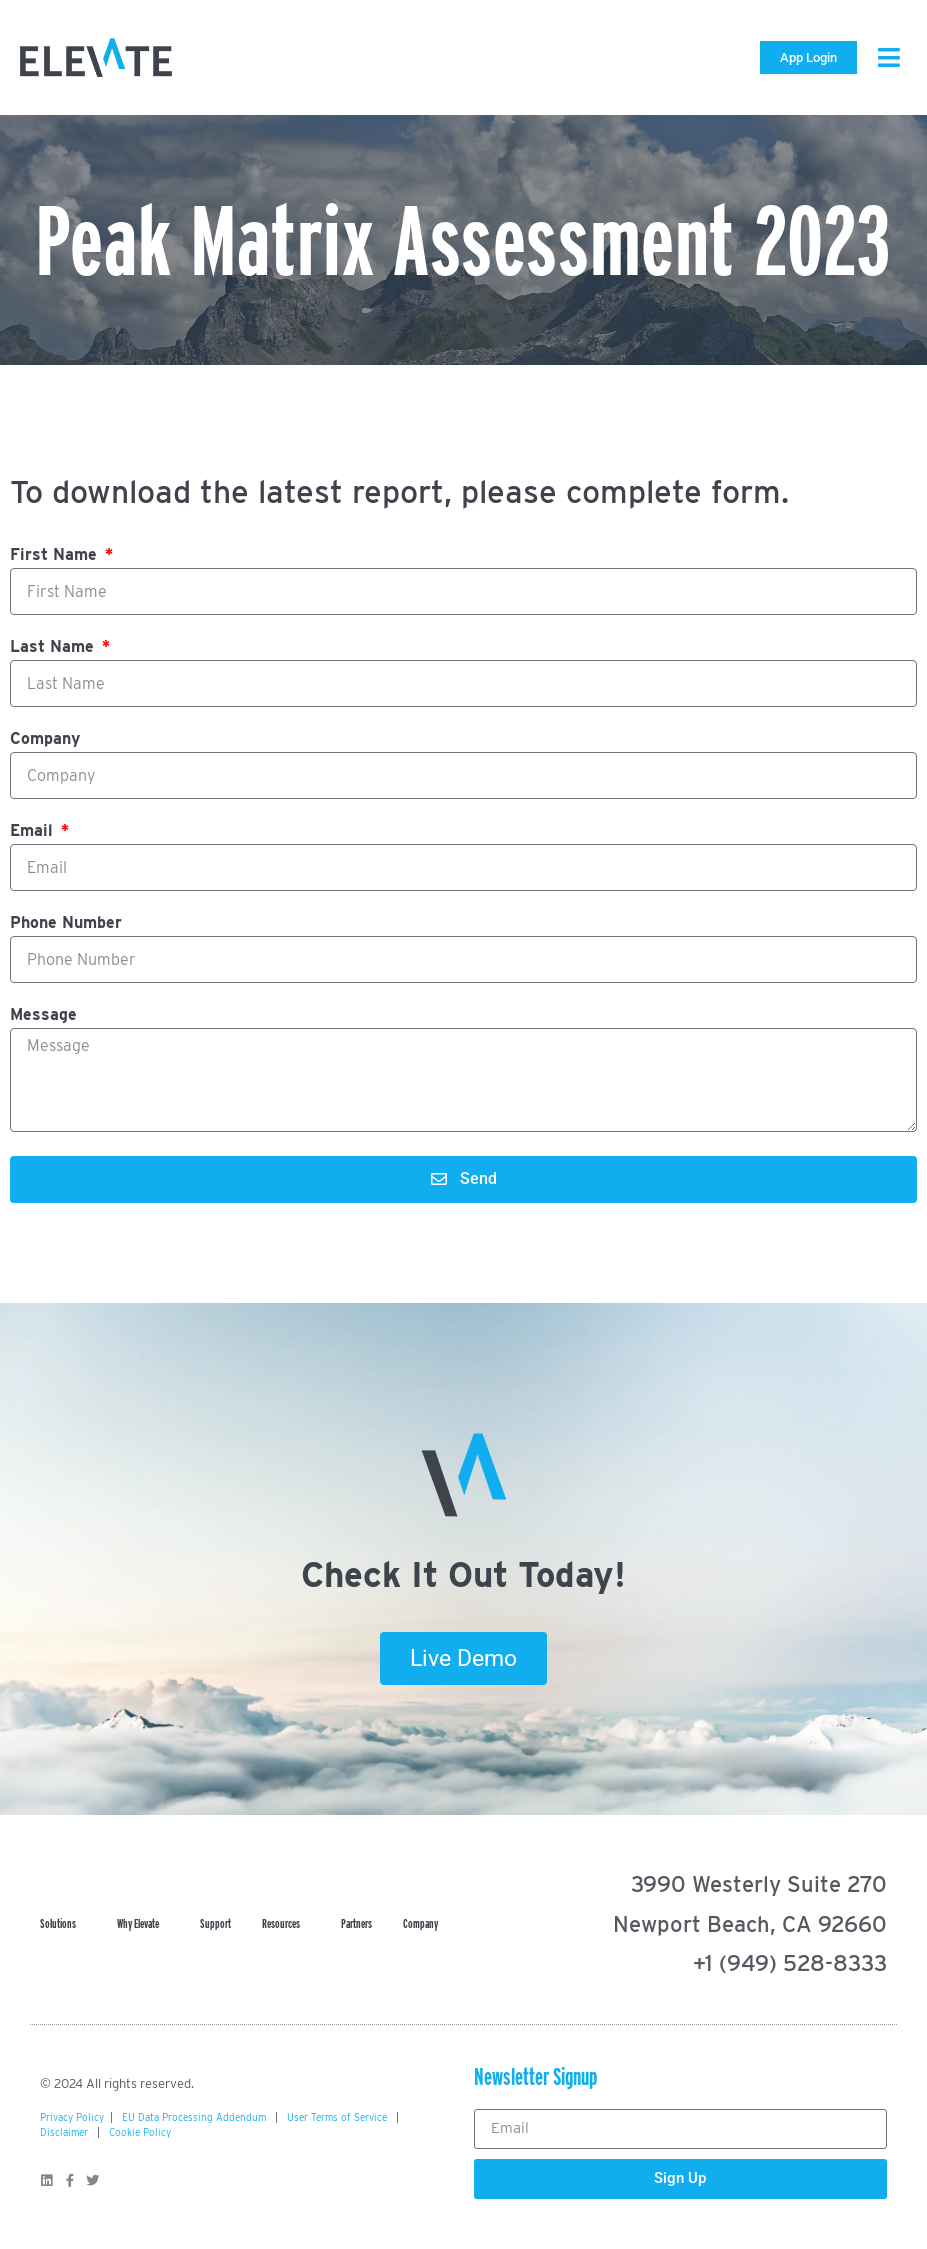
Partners (356, 1923)
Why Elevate (143, 1924)
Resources (286, 1924)
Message (43, 1015)
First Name (56, 555)
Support (215, 1923)
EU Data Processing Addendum (194, 2117)
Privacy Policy (72, 2117)
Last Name (54, 647)
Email (34, 831)
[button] (889, 57)
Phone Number (66, 923)
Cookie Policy (140, 2132)
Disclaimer (64, 2132)
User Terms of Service (337, 2117)
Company (45, 739)
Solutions (63, 1924)
